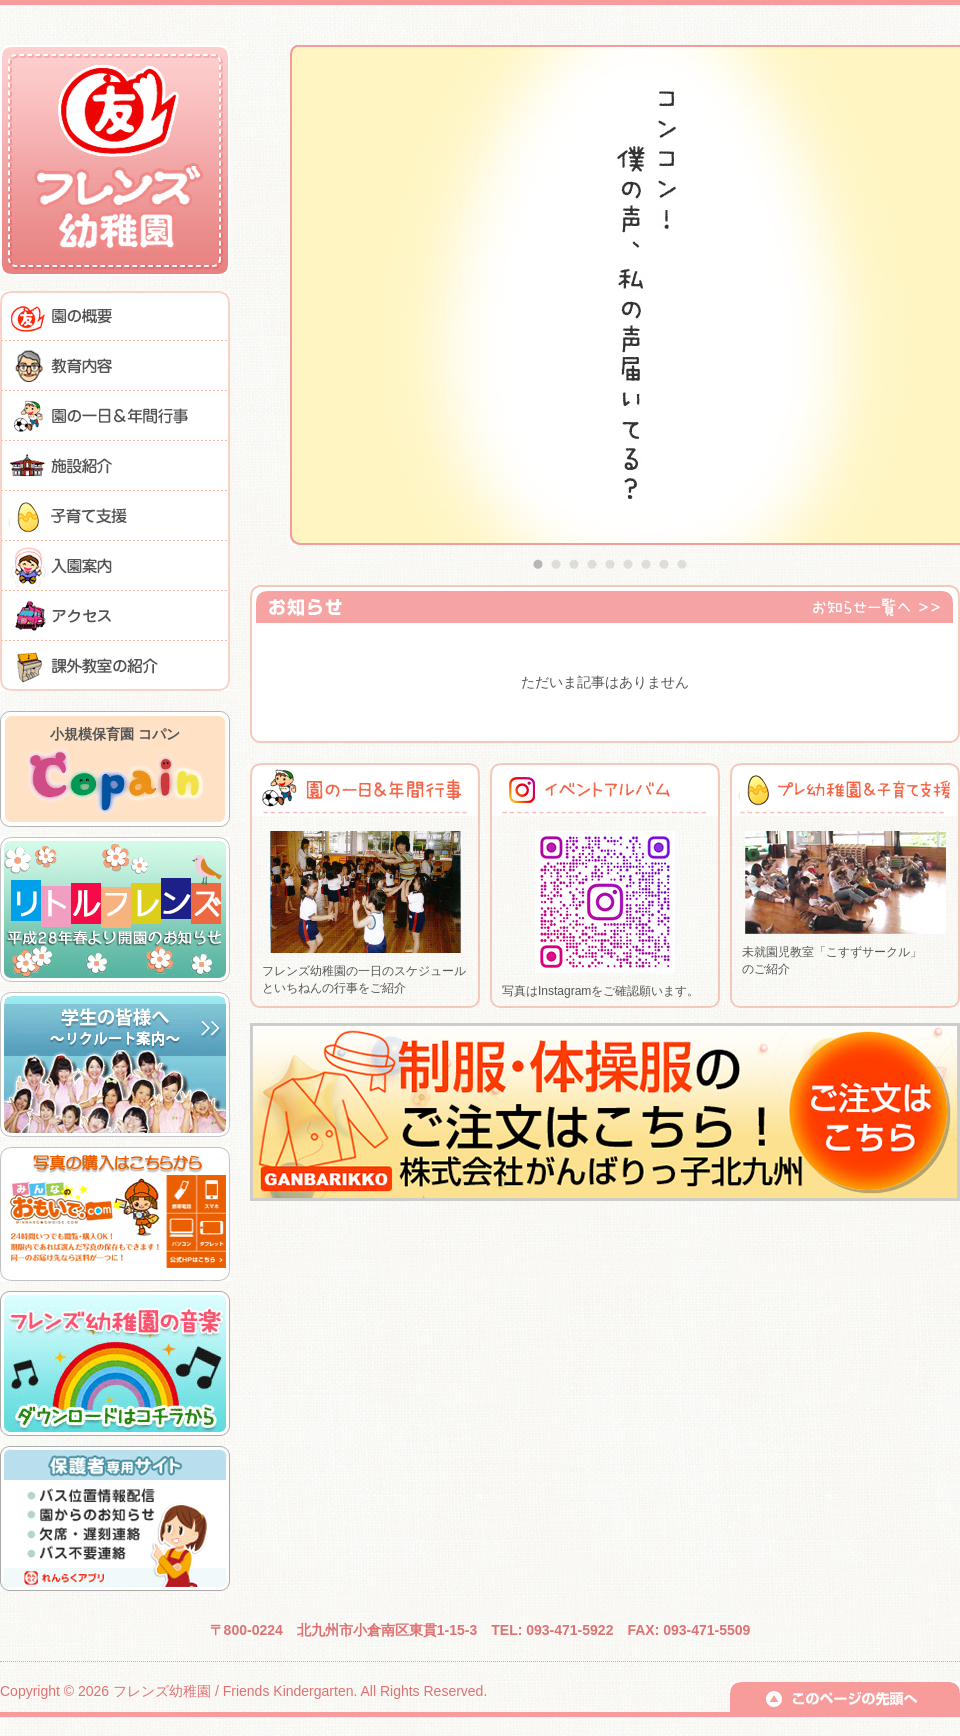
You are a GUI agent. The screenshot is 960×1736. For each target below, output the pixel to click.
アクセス (115, 616)
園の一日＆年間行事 (115, 416)
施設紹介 (115, 466)
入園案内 (115, 566)
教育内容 (115, 366)
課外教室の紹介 (115, 666)
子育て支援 (115, 516)
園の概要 (115, 316)
